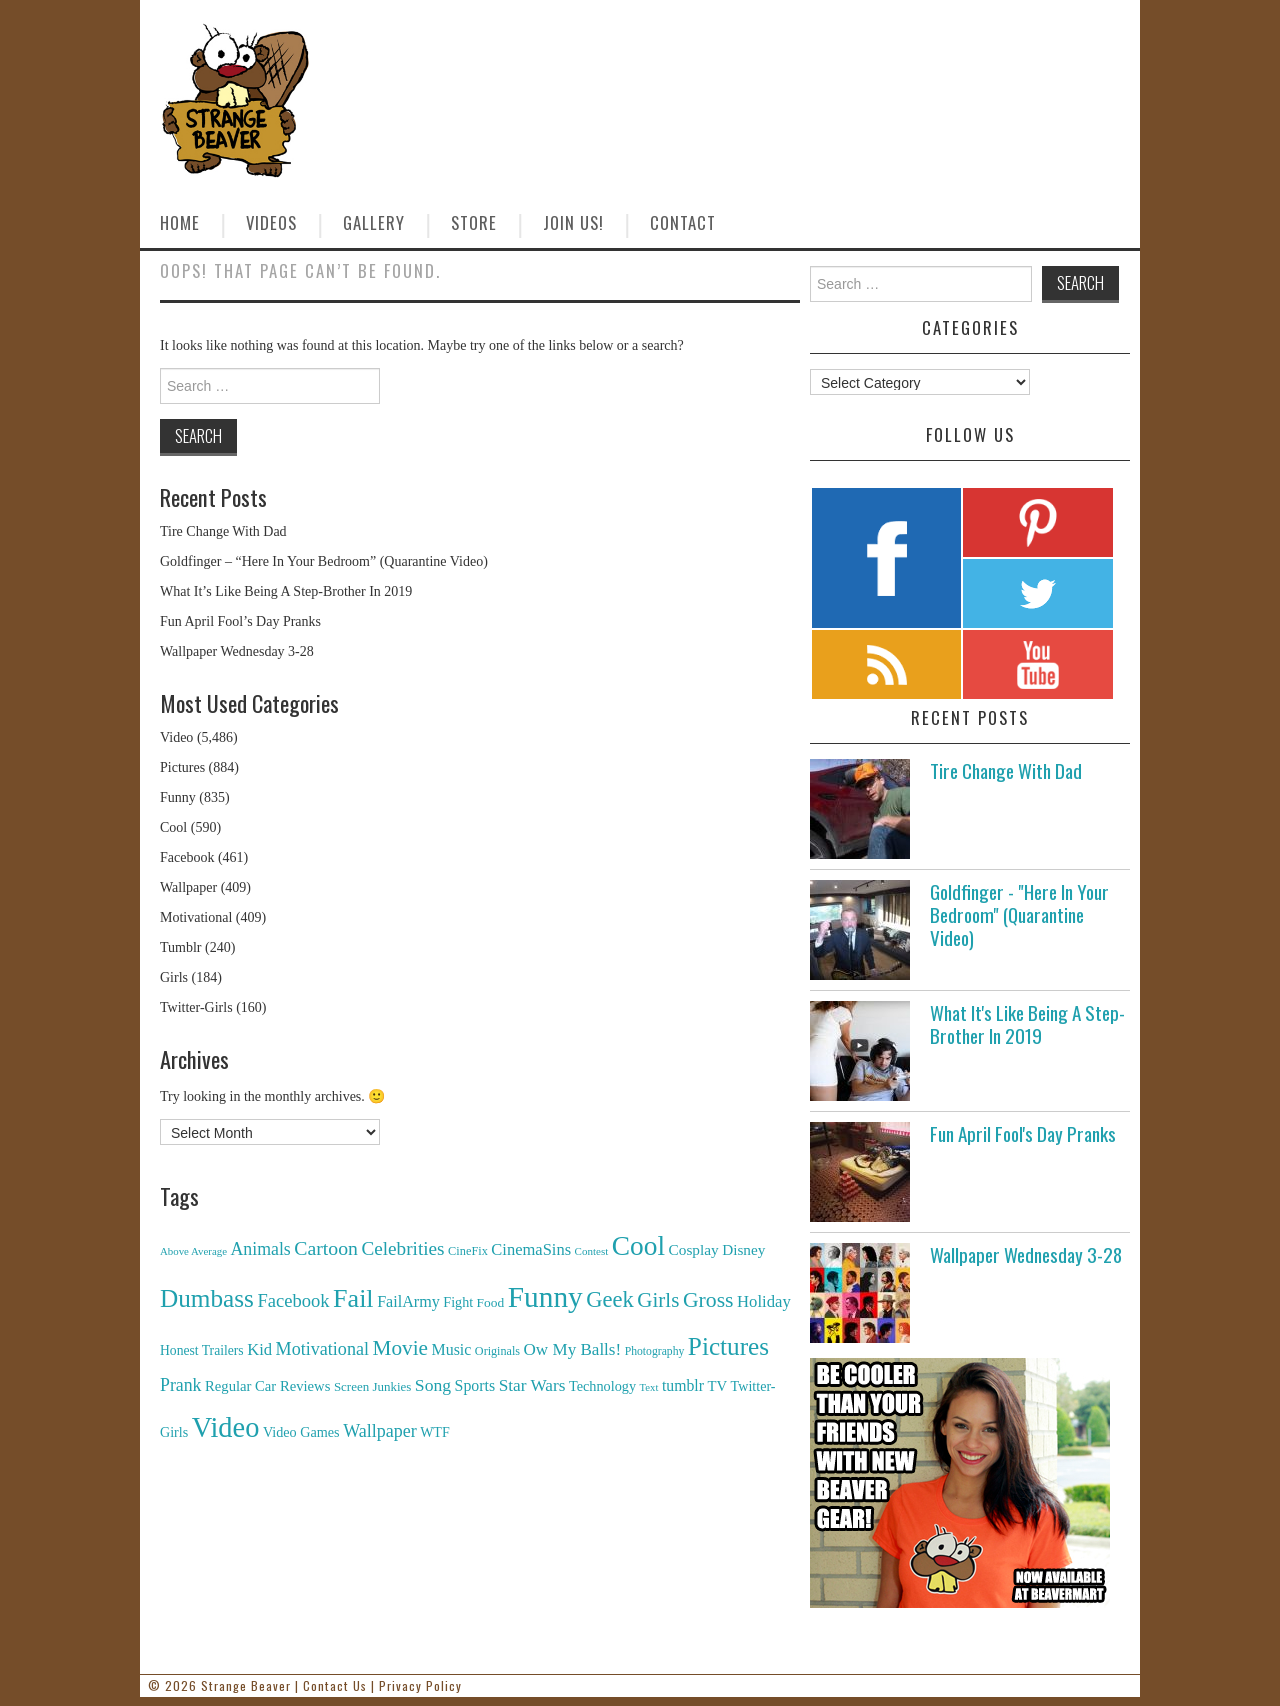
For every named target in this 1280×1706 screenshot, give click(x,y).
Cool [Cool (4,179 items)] (638, 1246)
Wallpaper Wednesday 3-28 (237, 651)
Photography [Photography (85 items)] (655, 1351)
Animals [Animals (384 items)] (260, 1249)
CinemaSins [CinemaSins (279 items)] (531, 1249)
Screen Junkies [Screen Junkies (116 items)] (372, 1386)
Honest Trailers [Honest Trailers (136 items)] (202, 1350)
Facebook (187, 857)
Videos (271, 222)
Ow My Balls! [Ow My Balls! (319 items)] (573, 1349)
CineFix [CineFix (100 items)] (468, 1251)
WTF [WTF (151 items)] (435, 1432)
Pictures (182, 767)
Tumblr (181, 947)
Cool (173, 827)
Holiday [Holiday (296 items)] (764, 1301)
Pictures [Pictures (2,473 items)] (728, 1346)
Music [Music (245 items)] (451, 1349)
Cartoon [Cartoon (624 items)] (326, 1248)
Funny (178, 797)
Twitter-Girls (196, 1007)
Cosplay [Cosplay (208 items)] (694, 1249)
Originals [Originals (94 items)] (497, 1351)
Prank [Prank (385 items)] (181, 1385)
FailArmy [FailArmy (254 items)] (408, 1301)
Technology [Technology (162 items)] (602, 1386)
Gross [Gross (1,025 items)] (708, 1300)
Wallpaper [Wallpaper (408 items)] (380, 1431)
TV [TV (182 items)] (717, 1386)
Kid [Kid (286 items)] (259, 1349)
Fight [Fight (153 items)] (458, 1302)
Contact (683, 222)
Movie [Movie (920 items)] (399, 1348)
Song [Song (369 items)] (433, 1385)
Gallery (374, 222)
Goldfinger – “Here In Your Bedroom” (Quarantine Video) (324, 561)
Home (180, 222)
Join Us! (573, 222)
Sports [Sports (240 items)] (475, 1385)
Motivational (196, 917)
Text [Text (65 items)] (649, 1387)
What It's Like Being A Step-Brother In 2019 (1027, 1024)
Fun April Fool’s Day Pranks (240, 621)
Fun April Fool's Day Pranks (1023, 1133)
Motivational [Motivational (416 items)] (322, 1349)
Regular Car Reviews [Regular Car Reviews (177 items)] (267, 1386)
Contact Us (335, 1685)
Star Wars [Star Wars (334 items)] (532, 1385)
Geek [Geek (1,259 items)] (610, 1299)
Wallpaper (188, 887)
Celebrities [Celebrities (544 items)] (402, 1248)
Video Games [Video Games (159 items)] (301, 1432)
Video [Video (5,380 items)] (226, 1427)
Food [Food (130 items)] (491, 1302)
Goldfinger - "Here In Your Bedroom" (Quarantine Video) (1019, 914)
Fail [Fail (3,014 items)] (353, 1298)
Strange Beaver (246, 1685)
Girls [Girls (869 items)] (658, 1300)
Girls (174, 977)
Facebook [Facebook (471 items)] (293, 1300)
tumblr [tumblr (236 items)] (683, 1385)
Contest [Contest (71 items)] (592, 1251)
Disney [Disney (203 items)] (743, 1249)
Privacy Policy (420, 1685)
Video (176, 737)
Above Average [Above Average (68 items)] (193, 1251)
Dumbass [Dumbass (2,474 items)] (207, 1298)
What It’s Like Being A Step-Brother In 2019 (286, 591)
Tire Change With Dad (223, 531)
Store (474, 222)
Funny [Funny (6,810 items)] (545, 1297)
